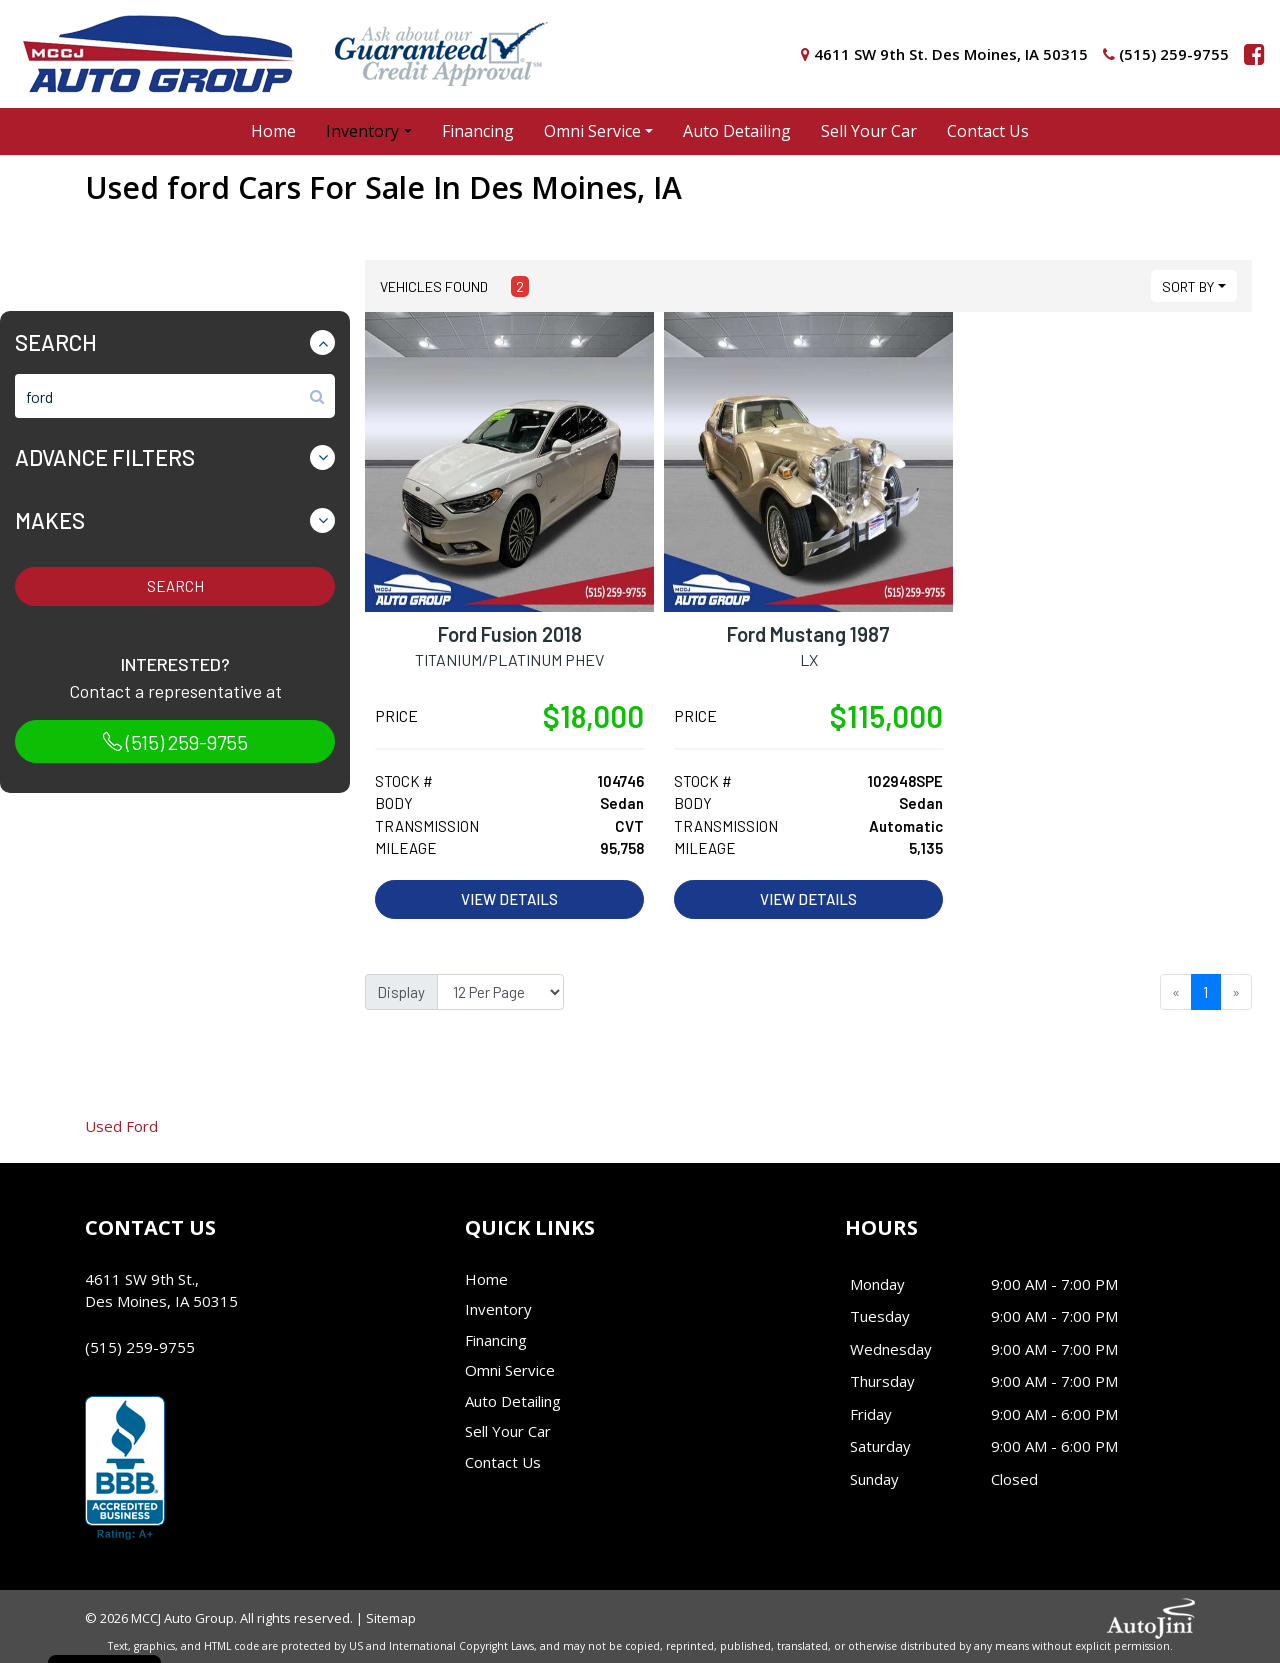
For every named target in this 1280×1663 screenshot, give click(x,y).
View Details (509, 899)
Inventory (498, 1309)
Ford (121, 1126)
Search (175, 586)
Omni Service (510, 1370)
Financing (496, 1340)
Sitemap (391, 1618)
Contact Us (503, 1462)
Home (486, 1279)
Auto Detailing (513, 1401)
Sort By (1188, 286)
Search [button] (56, 342)
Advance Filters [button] (105, 457)
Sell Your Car (508, 1431)
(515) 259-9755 (175, 742)
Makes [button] (50, 520)
